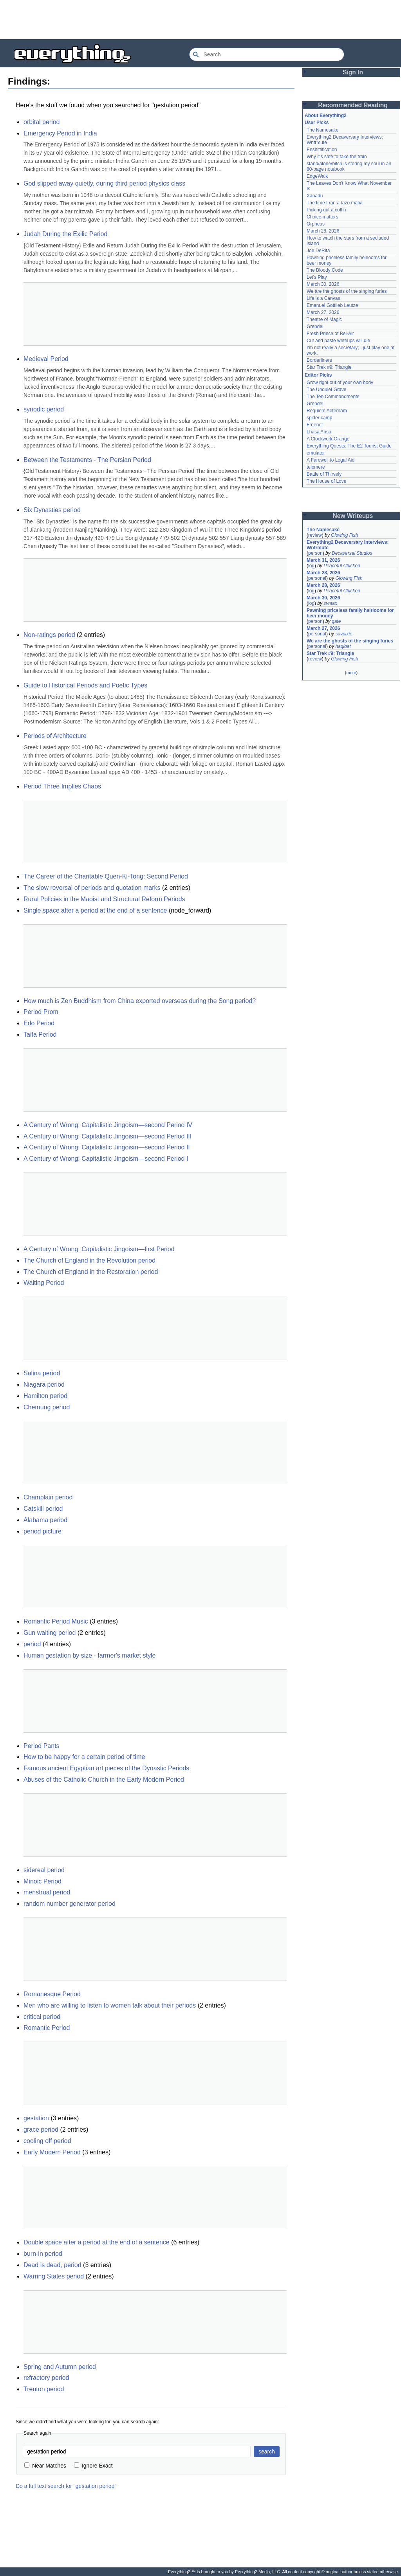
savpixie (343, 634)
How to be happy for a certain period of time (84, 1756)
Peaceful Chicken (341, 565)
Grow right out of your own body (340, 382)
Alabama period (45, 1520)
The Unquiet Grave (326, 389)
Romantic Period (46, 2027)
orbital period (41, 122)
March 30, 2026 (323, 284)
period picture (42, 1531)
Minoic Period (42, 1881)
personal (317, 578)
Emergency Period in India (60, 133)
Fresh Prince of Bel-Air (330, 333)
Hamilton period (45, 1396)
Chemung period (46, 1407)
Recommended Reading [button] (353, 105)
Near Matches (45, 2465)
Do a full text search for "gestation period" (66, 2486)
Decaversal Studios (352, 553)
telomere (316, 467)
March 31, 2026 (323, 560)
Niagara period (44, 1384)
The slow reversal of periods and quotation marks (92, 887)
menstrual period (46, 1892)
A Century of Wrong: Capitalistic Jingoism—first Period (99, 1249)
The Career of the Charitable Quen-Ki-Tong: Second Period (105, 876)
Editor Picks (318, 375)
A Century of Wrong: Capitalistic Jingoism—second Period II (106, 1147)
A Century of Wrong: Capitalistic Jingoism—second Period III (107, 1136)
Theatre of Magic (324, 319)
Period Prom (40, 1011)
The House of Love (326, 481)
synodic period (43, 409)
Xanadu (315, 195)
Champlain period (47, 1497)
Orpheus (316, 224)
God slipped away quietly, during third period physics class (104, 183)
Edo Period (38, 1023)
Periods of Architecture (55, 735)
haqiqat (342, 646)
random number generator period (69, 1903)
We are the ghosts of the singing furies (347, 291)
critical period (41, 2016)
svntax (330, 603)
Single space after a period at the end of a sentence (95, 910)
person (315, 553)
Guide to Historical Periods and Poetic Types (85, 685)
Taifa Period (40, 1034)
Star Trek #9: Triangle (329, 367)
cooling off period (47, 2141)
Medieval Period (46, 358)
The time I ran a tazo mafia (335, 203)
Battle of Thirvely (324, 474)
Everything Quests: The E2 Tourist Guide (349, 446)
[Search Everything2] (266, 54)
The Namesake (322, 130)
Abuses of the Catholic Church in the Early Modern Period (103, 1779)
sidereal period (44, 1870)
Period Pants (41, 1746)
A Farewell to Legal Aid (330, 460)
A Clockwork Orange (328, 439)
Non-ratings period (49, 634)
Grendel (315, 326)
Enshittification (322, 149)
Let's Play (317, 277)
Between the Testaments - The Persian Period (87, 459)
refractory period (46, 2377)
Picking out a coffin (326, 210)
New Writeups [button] (353, 515)
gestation (36, 2118)
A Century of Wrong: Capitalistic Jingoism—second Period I (105, 1158)
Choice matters (322, 217)
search (266, 2451)
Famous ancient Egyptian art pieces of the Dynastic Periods (106, 1768)
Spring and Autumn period (59, 2366)
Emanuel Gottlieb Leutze (332, 305)
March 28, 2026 (323, 231)
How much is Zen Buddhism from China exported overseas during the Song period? (139, 1001)
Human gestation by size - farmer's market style (89, 1655)
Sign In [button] (353, 72)
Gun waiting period (49, 1632)
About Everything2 (326, 115)
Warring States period (53, 2276)
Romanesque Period (52, 1994)
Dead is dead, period (52, 2265)
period (32, 1644)
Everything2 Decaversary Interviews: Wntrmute (347, 544)
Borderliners (319, 360)
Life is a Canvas (323, 298)
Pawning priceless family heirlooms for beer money (350, 613)
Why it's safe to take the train (337, 156)
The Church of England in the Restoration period (90, 1271)
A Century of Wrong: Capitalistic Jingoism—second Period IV (107, 1125)
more (351, 672)
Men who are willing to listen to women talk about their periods (109, 2005)
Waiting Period (43, 1282)
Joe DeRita (318, 250)
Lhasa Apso (319, 432)
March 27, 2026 (323, 312)
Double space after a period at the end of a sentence (96, 2242)
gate (336, 621)
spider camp (319, 417)
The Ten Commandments (333, 396)
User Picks (317, 122)
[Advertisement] (200, 19)
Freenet (315, 425)
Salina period (41, 1373)
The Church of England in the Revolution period (89, 1260)
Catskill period (43, 1508)
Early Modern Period (52, 2152)
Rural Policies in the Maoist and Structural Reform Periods (104, 899)
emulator (316, 453)
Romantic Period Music (55, 1621)
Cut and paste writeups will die (338, 340)
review (315, 535)
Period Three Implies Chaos (62, 786)
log (311, 565)
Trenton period (43, 2389)
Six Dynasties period (52, 510)
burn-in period (42, 2253)
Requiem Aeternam (327, 410)
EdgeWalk (317, 176)
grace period (40, 2129)
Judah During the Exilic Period (65, 234)
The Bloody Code (325, 270)
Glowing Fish (344, 535)
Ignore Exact (93, 2465)
